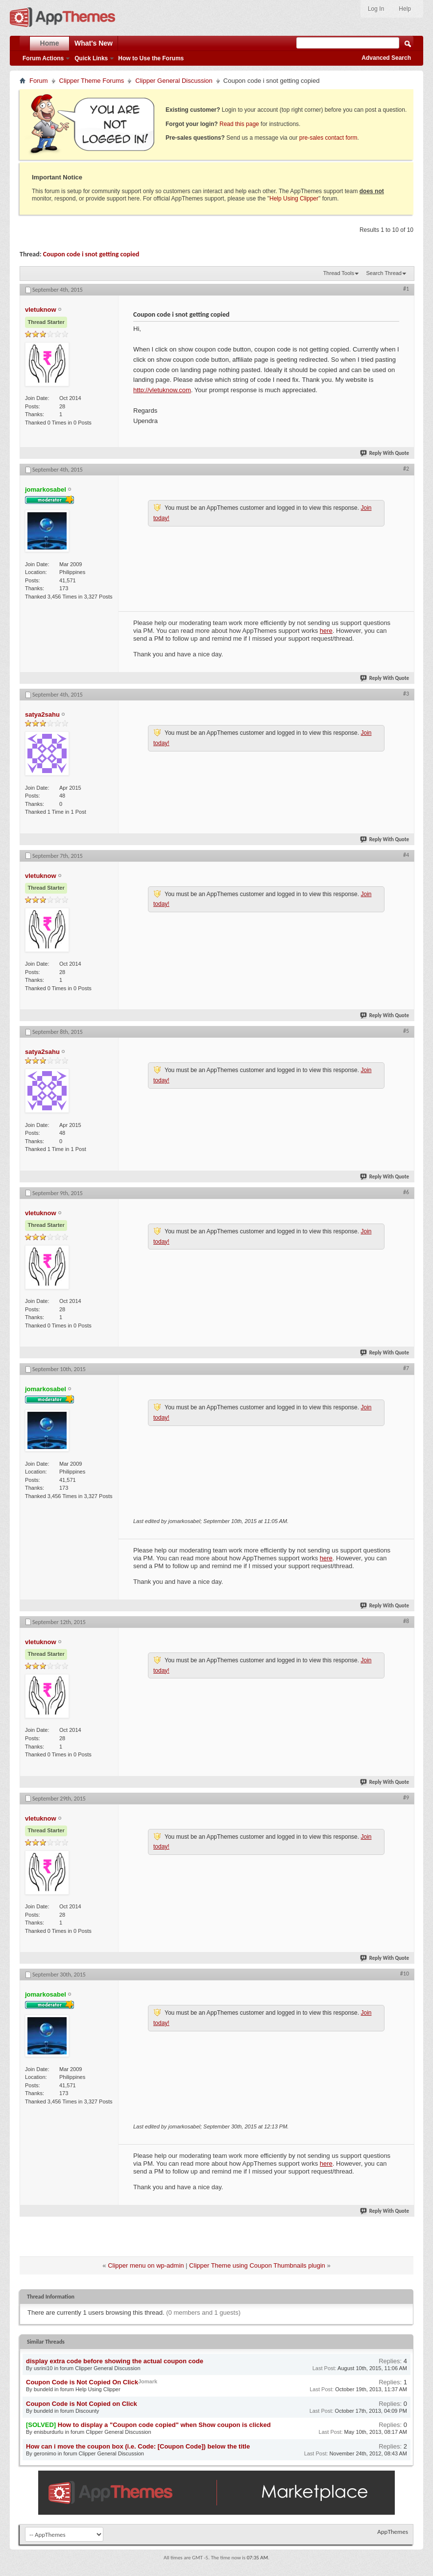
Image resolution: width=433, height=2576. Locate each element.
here (326, 630)
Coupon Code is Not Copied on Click (81, 2403)
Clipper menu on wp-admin (146, 2265)
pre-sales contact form (328, 137)
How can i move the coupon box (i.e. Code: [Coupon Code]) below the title (138, 2446)
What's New (93, 43)
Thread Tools (338, 273)
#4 (406, 854)
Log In (376, 8)
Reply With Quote (385, 453)
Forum (38, 80)
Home (49, 43)
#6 (406, 1192)
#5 (406, 1030)
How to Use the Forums (151, 58)
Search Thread (384, 273)
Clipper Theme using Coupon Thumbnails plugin (257, 2265)
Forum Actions (43, 58)
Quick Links (91, 58)
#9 (406, 1797)
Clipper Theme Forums (91, 80)
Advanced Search (386, 57)
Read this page (239, 124)
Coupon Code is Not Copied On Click (82, 2382)
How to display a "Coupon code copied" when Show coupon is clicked (164, 2424)
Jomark (147, 2381)
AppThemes (392, 2531)
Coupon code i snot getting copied (91, 254)
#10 (404, 1973)
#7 (406, 1368)
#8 (406, 1621)
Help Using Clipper (293, 198)
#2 (406, 468)
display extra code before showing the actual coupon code (114, 2361)
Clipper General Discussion (174, 80)
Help (405, 8)
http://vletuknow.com (162, 390)
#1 (406, 288)
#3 (406, 693)
